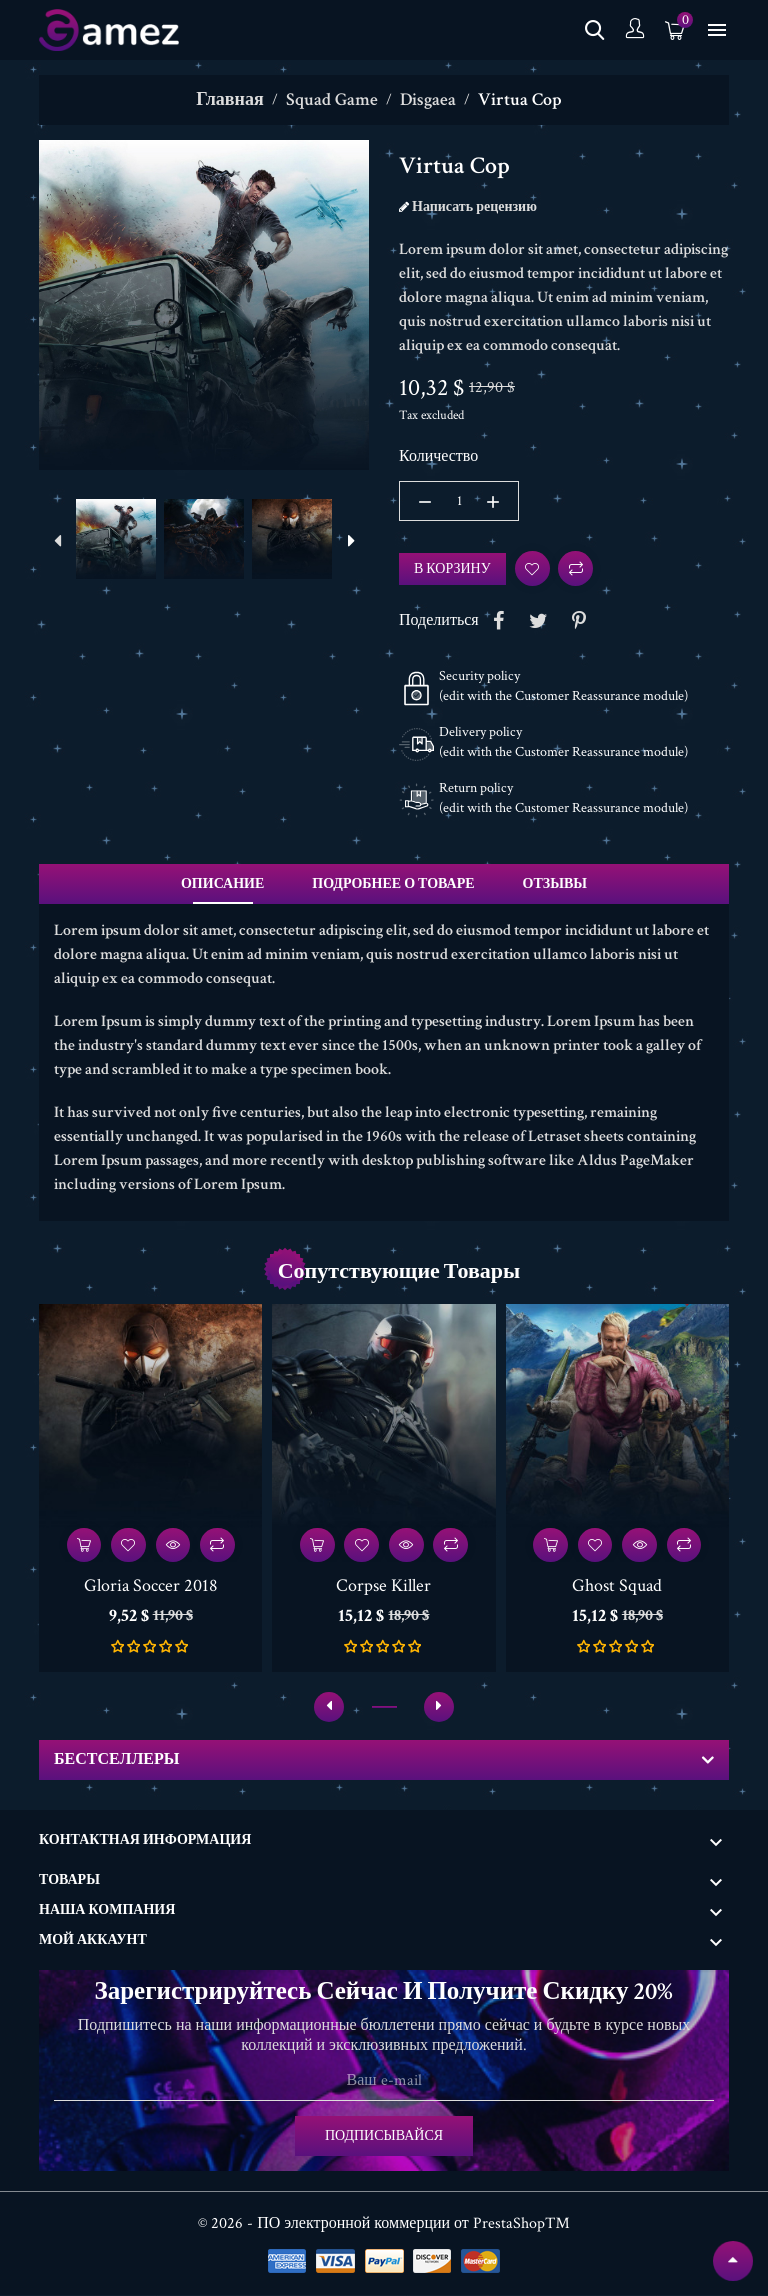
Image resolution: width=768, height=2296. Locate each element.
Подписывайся (384, 2137)
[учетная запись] (635, 30)
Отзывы (555, 884)
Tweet (539, 621)
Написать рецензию (473, 207)
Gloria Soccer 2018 (151, 1586)
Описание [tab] (222, 884)
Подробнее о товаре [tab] (393, 884)
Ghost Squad (617, 1586)
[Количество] (459, 501)
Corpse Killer (383, 1586)
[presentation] (57, 542)
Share (499, 621)
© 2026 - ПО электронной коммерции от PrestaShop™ (384, 2224)
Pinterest (579, 621)
